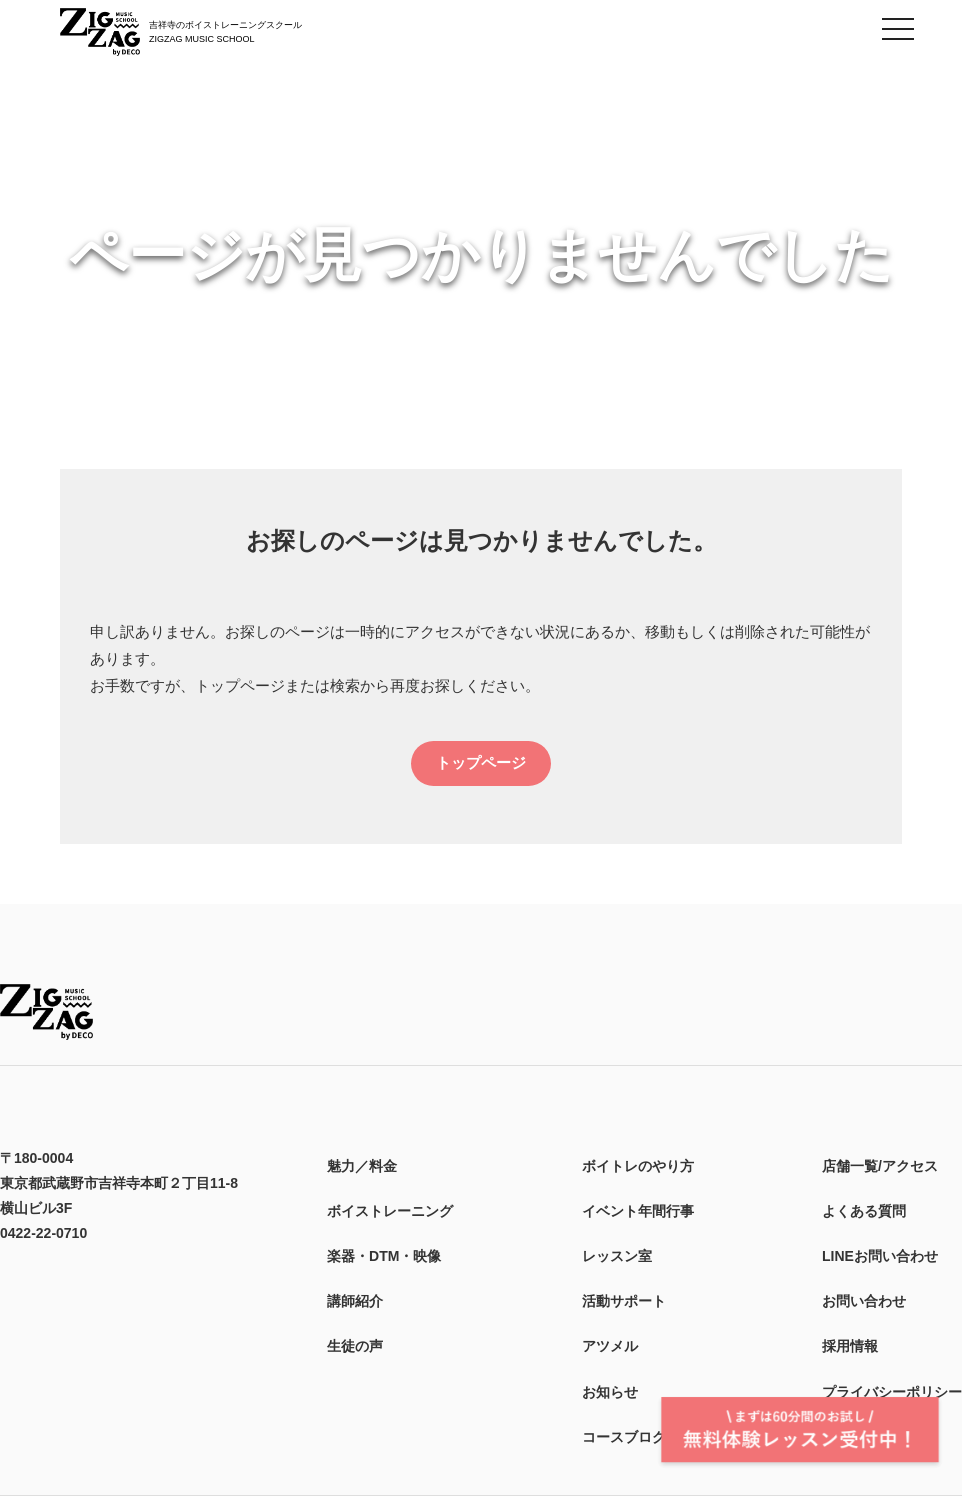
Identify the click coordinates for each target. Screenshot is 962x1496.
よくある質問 (864, 1211)
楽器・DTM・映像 (384, 1256)
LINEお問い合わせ (880, 1256)
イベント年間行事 (638, 1211)
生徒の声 (355, 1346)
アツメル (610, 1346)
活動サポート (624, 1301)
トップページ (481, 762)
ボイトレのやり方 (638, 1166)
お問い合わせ (864, 1301)
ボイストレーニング (390, 1211)
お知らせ (610, 1392)
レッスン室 (617, 1256)
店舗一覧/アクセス (880, 1166)
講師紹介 (355, 1301)
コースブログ (624, 1437)
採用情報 (850, 1346)
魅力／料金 (362, 1166)
